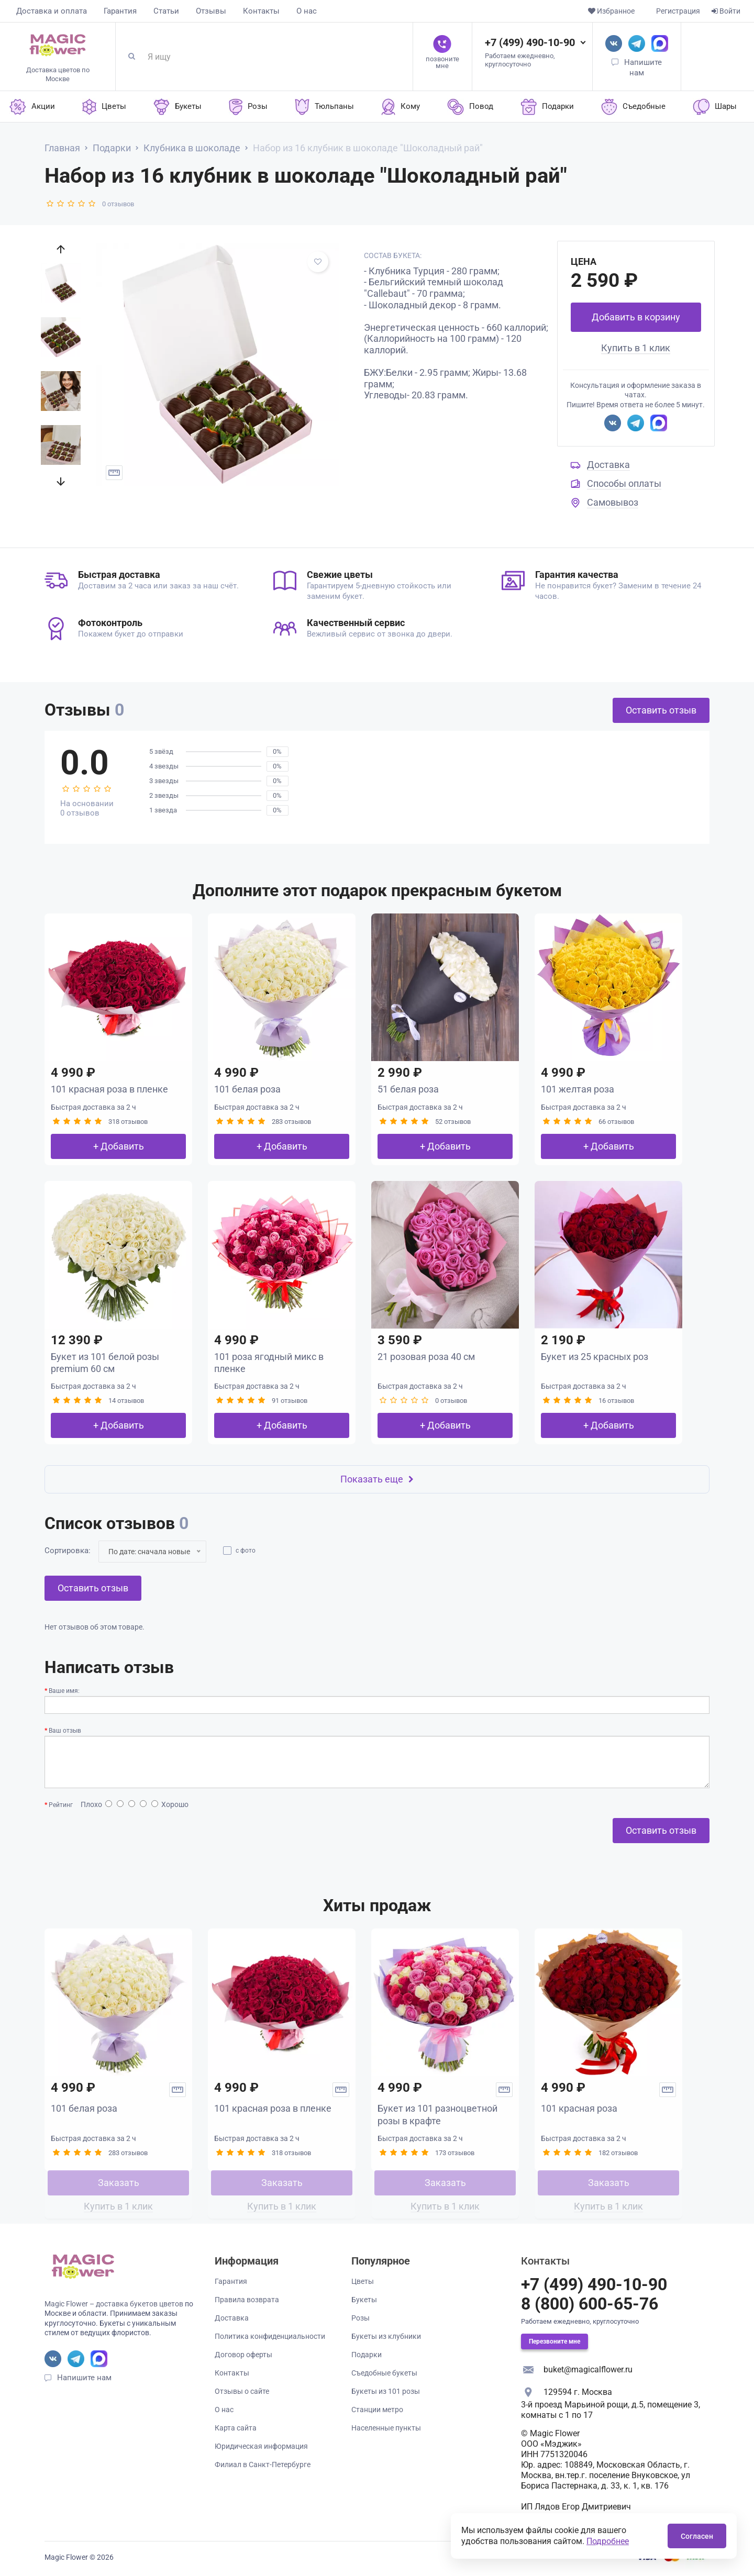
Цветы (362, 2281)
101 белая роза (247, 1089)
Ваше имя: (64, 1690)
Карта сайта (236, 2428)
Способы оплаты (624, 483)
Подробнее (607, 2541)
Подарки (366, 2354)
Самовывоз (612, 502)
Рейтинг (61, 1805)
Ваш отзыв (65, 1730)
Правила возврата (247, 2299)
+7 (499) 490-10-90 (530, 42)
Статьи (166, 11)
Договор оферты (243, 2354)
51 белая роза (408, 1089)
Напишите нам (84, 2377)
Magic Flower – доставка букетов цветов (114, 2304)
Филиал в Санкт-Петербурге (263, 2464)
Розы (360, 2318)
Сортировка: (68, 1550)
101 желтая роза (577, 1089)
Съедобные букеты (384, 2373)
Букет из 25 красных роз (594, 1356)
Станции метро (377, 2409)
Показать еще (377, 1479)
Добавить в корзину (636, 316)
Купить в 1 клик (635, 347)
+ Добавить (118, 1146)
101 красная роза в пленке (109, 1089)
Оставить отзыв (661, 710)
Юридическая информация (261, 2446)
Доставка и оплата (51, 11)
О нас (306, 11)
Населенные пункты (386, 2428)
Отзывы (211, 11)
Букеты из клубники (386, 2336)
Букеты (364, 2299)
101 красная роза (579, 2108)
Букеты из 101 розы (385, 2391)
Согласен (697, 2536)
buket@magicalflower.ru (588, 2369)
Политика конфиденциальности (270, 2336)
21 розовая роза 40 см (426, 1356)
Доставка (608, 464)
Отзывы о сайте (242, 2391)
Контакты (261, 11)
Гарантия (120, 11)
